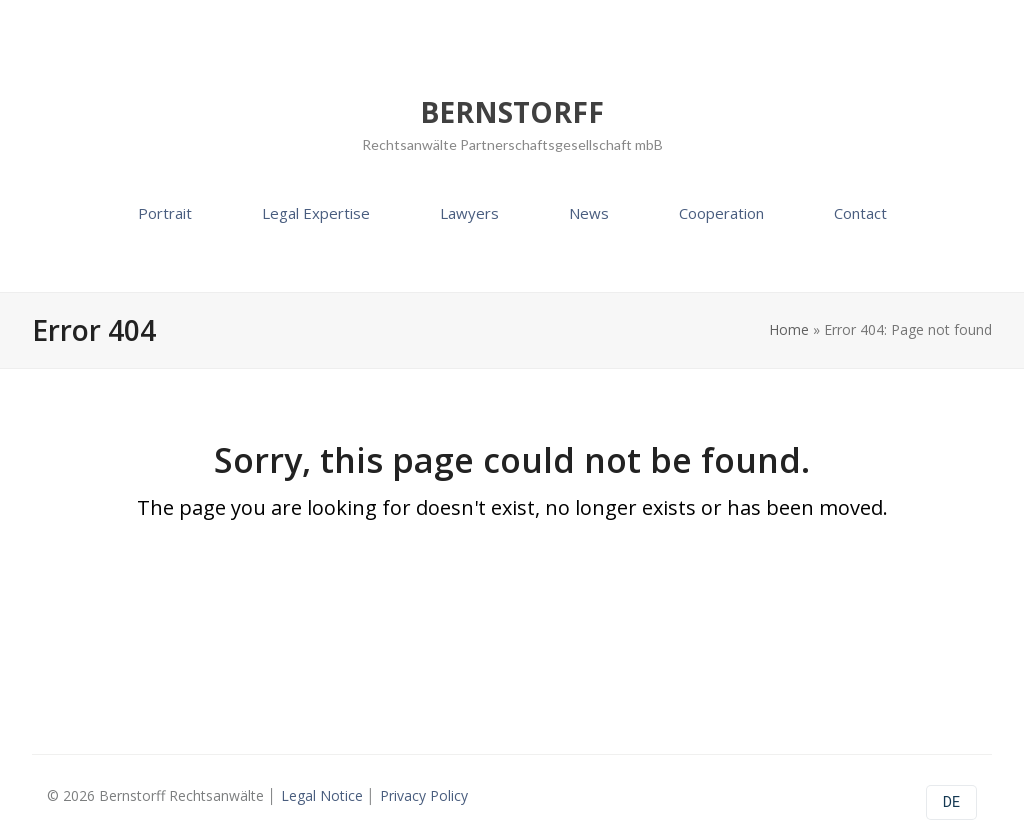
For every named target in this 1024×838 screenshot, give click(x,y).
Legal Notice (322, 795)
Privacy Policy (424, 795)
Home (789, 329)
